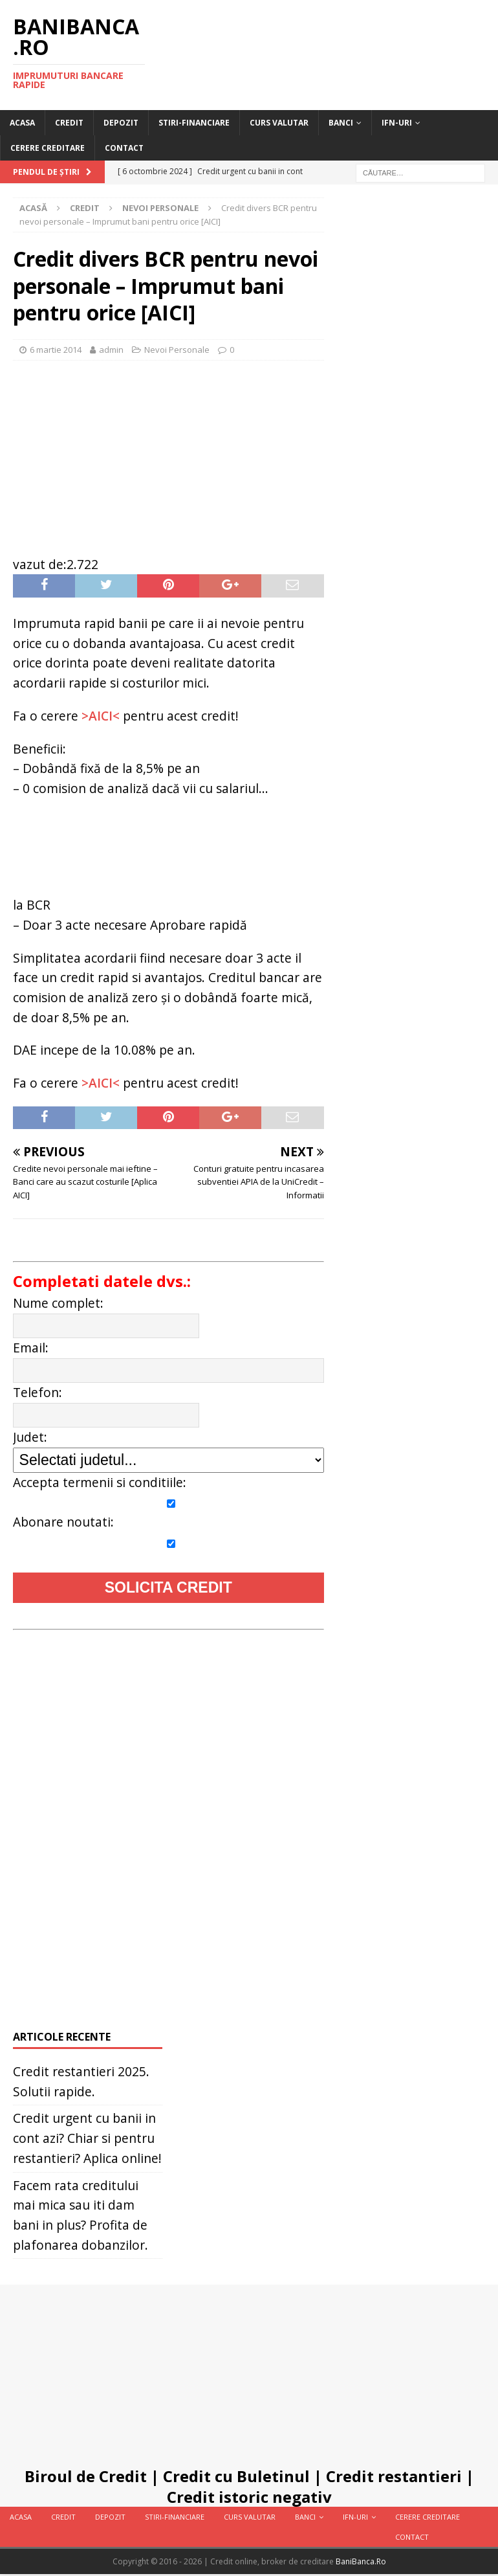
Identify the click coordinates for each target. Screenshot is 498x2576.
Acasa (22, 122)
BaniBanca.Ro (361, 2561)
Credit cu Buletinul (236, 2476)
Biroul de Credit (86, 2476)
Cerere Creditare (47, 147)
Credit (69, 122)
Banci (341, 122)
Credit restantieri (394, 2476)
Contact (124, 147)
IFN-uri (397, 122)
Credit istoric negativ (249, 2496)
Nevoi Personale (177, 349)
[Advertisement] (168, 451)
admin (111, 349)
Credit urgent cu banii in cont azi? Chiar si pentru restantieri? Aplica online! (87, 2137)
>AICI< (100, 715)
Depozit (120, 122)
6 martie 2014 (55, 349)
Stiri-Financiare (194, 122)
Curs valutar (279, 122)
